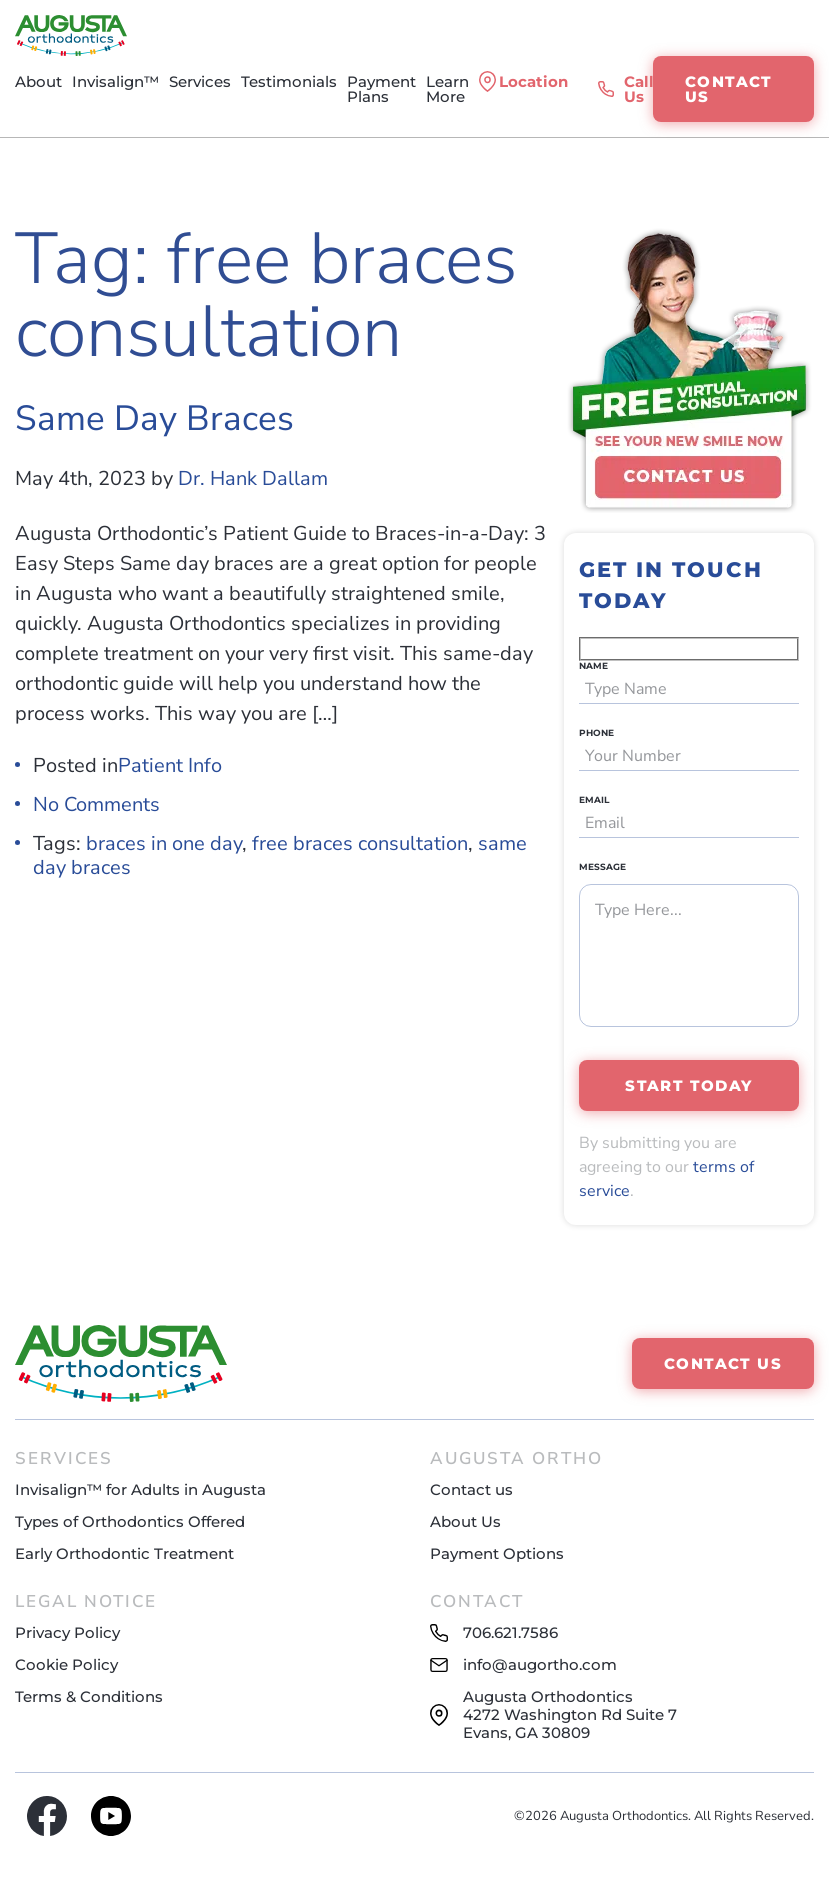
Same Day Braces (154, 418)
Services (200, 81)
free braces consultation (360, 843)
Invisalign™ (115, 81)
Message (602, 866)
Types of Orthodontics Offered (130, 1521)
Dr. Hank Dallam (253, 478)
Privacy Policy (67, 1632)
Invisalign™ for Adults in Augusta (140, 1489)
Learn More (447, 89)
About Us (465, 1521)
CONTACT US (729, 89)
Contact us (471, 1489)
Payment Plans (381, 89)
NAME (593, 665)
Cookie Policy (66, 1664)
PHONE (596, 732)
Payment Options (497, 1553)
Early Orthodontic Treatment (124, 1553)
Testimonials (289, 81)
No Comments (96, 804)
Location (533, 81)
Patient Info (170, 765)
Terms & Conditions (89, 1696)
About (38, 81)
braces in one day (164, 843)
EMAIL (594, 799)
